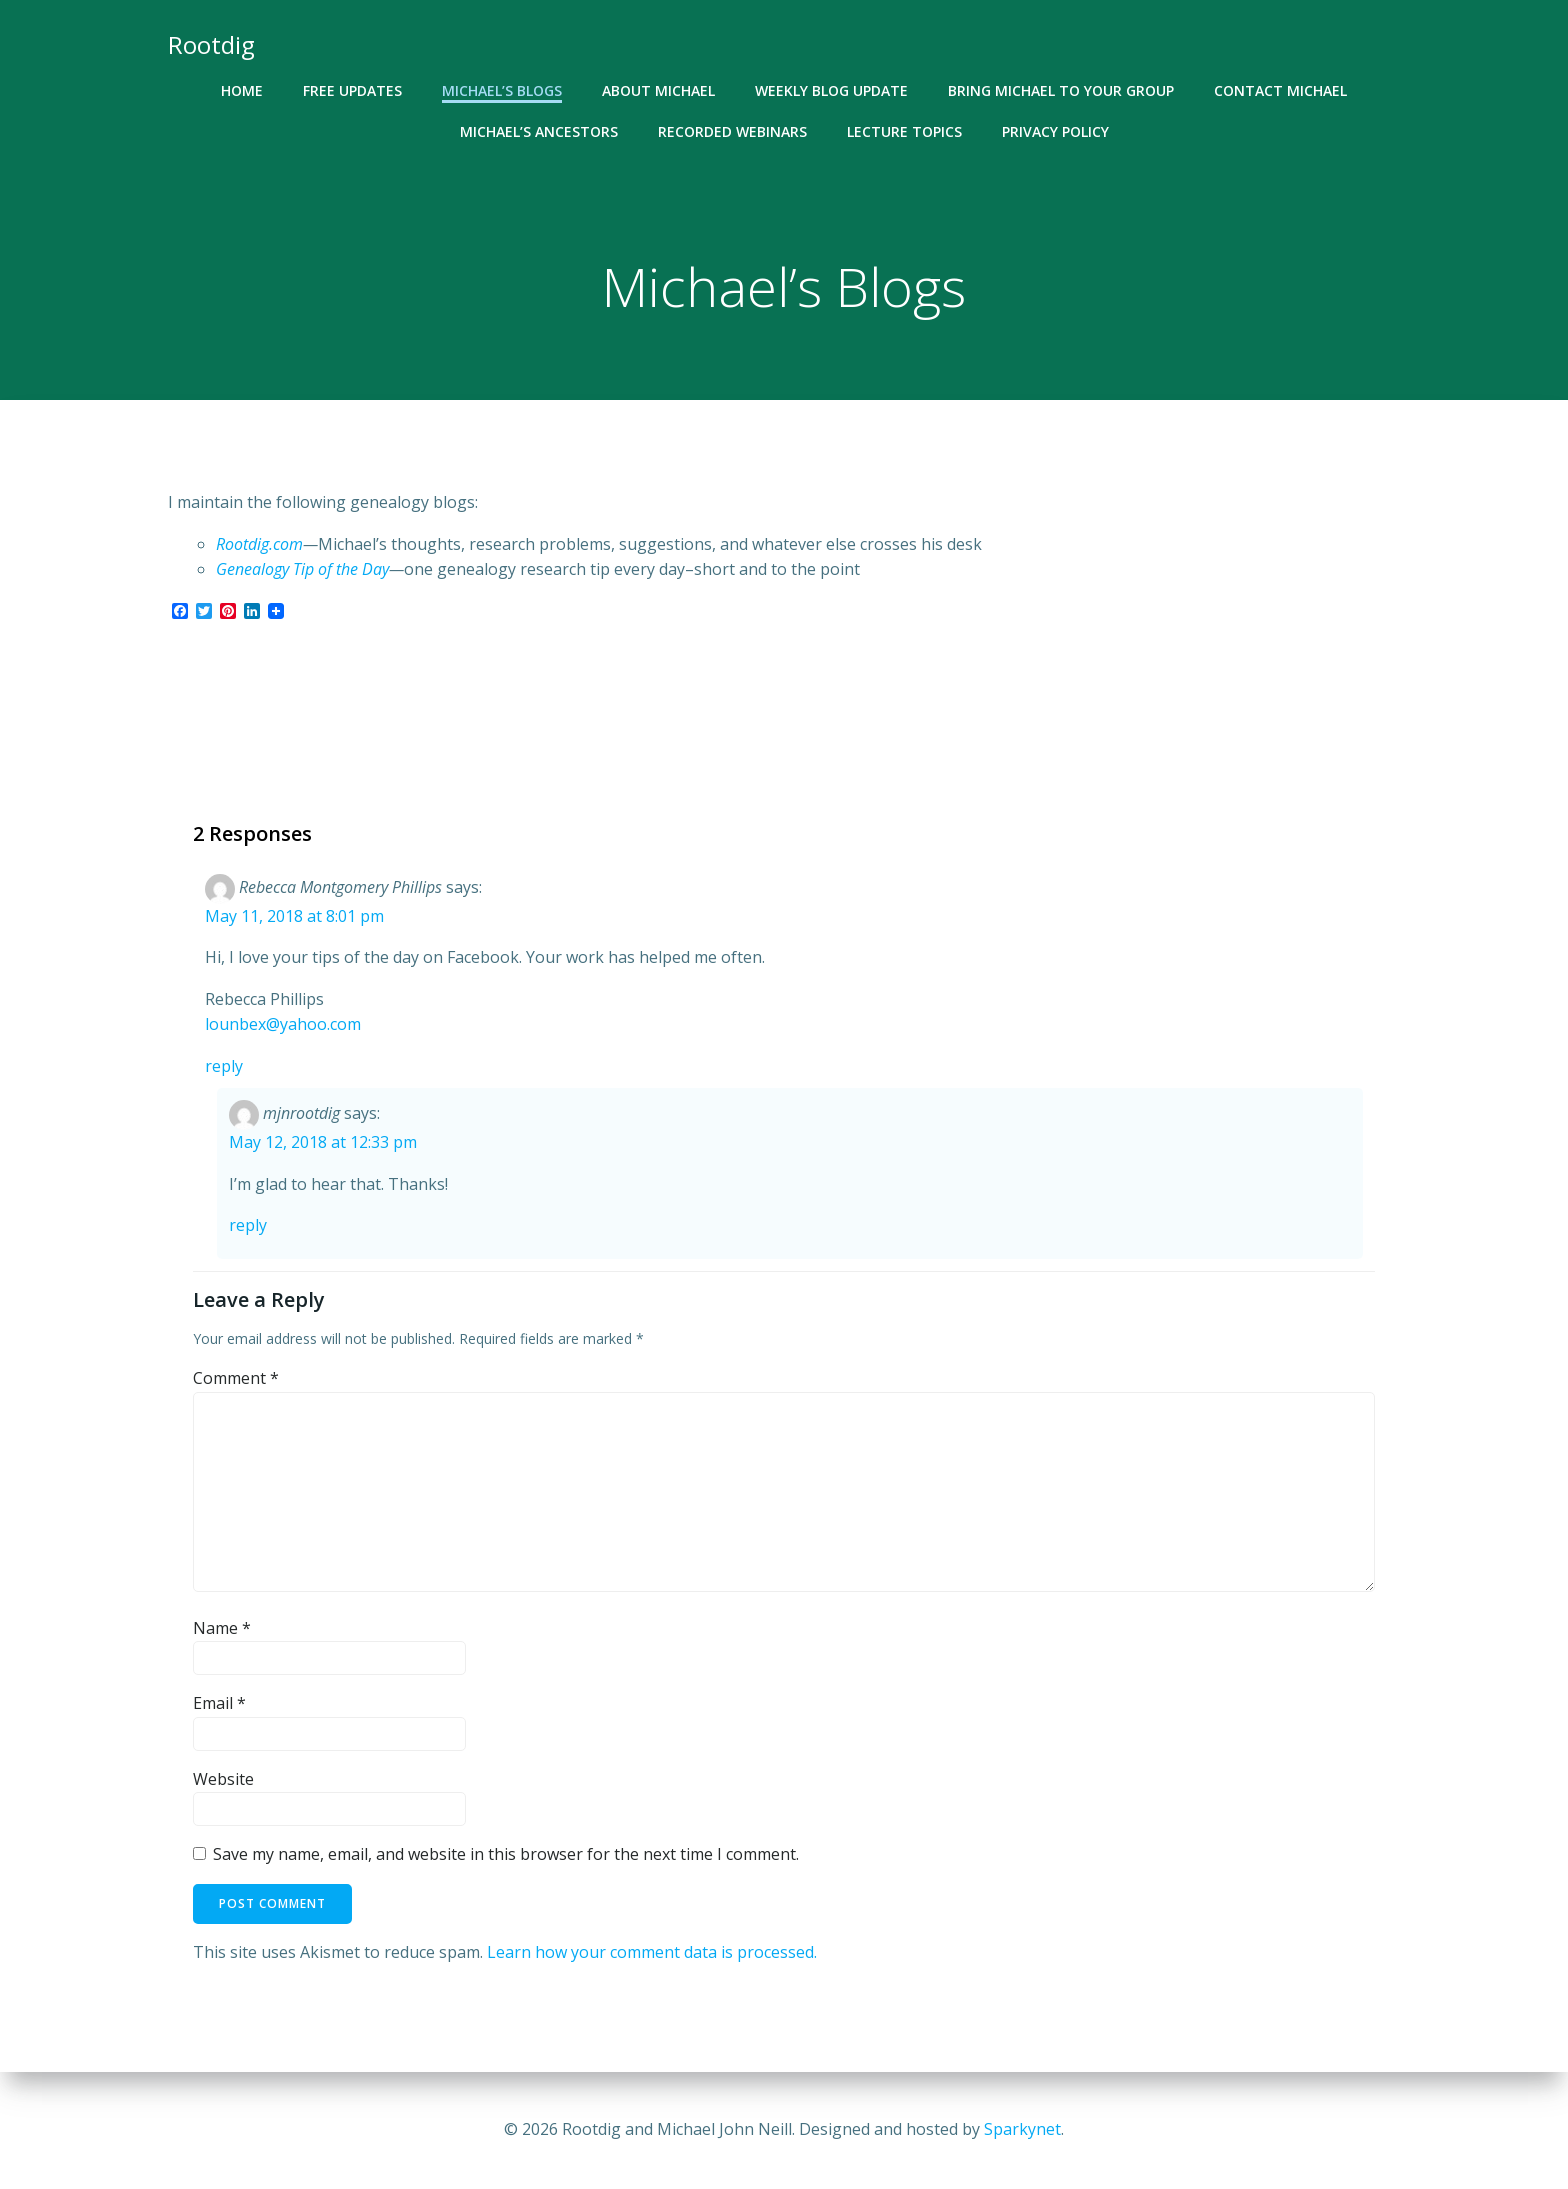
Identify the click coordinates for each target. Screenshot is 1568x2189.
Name (222, 1628)
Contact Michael (1280, 90)
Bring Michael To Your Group (1061, 90)
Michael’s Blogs (502, 90)
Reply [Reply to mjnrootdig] (248, 1225)
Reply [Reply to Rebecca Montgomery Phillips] (224, 1066)
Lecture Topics (904, 131)
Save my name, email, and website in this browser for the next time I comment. (506, 1854)
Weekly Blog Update (831, 90)
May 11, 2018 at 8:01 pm (294, 916)
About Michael (658, 90)
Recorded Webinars (732, 131)
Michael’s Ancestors (539, 131)
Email (219, 1703)
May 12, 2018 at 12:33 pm (323, 1142)
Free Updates (352, 90)
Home (242, 90)
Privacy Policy (1055, 131)
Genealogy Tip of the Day (302, 569)
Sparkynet (1022, 2129)
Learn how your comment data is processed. (652, 1952)
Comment (236, 1378)
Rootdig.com (259, 544)
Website (223, 1779)
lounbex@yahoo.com (283, 1024)
